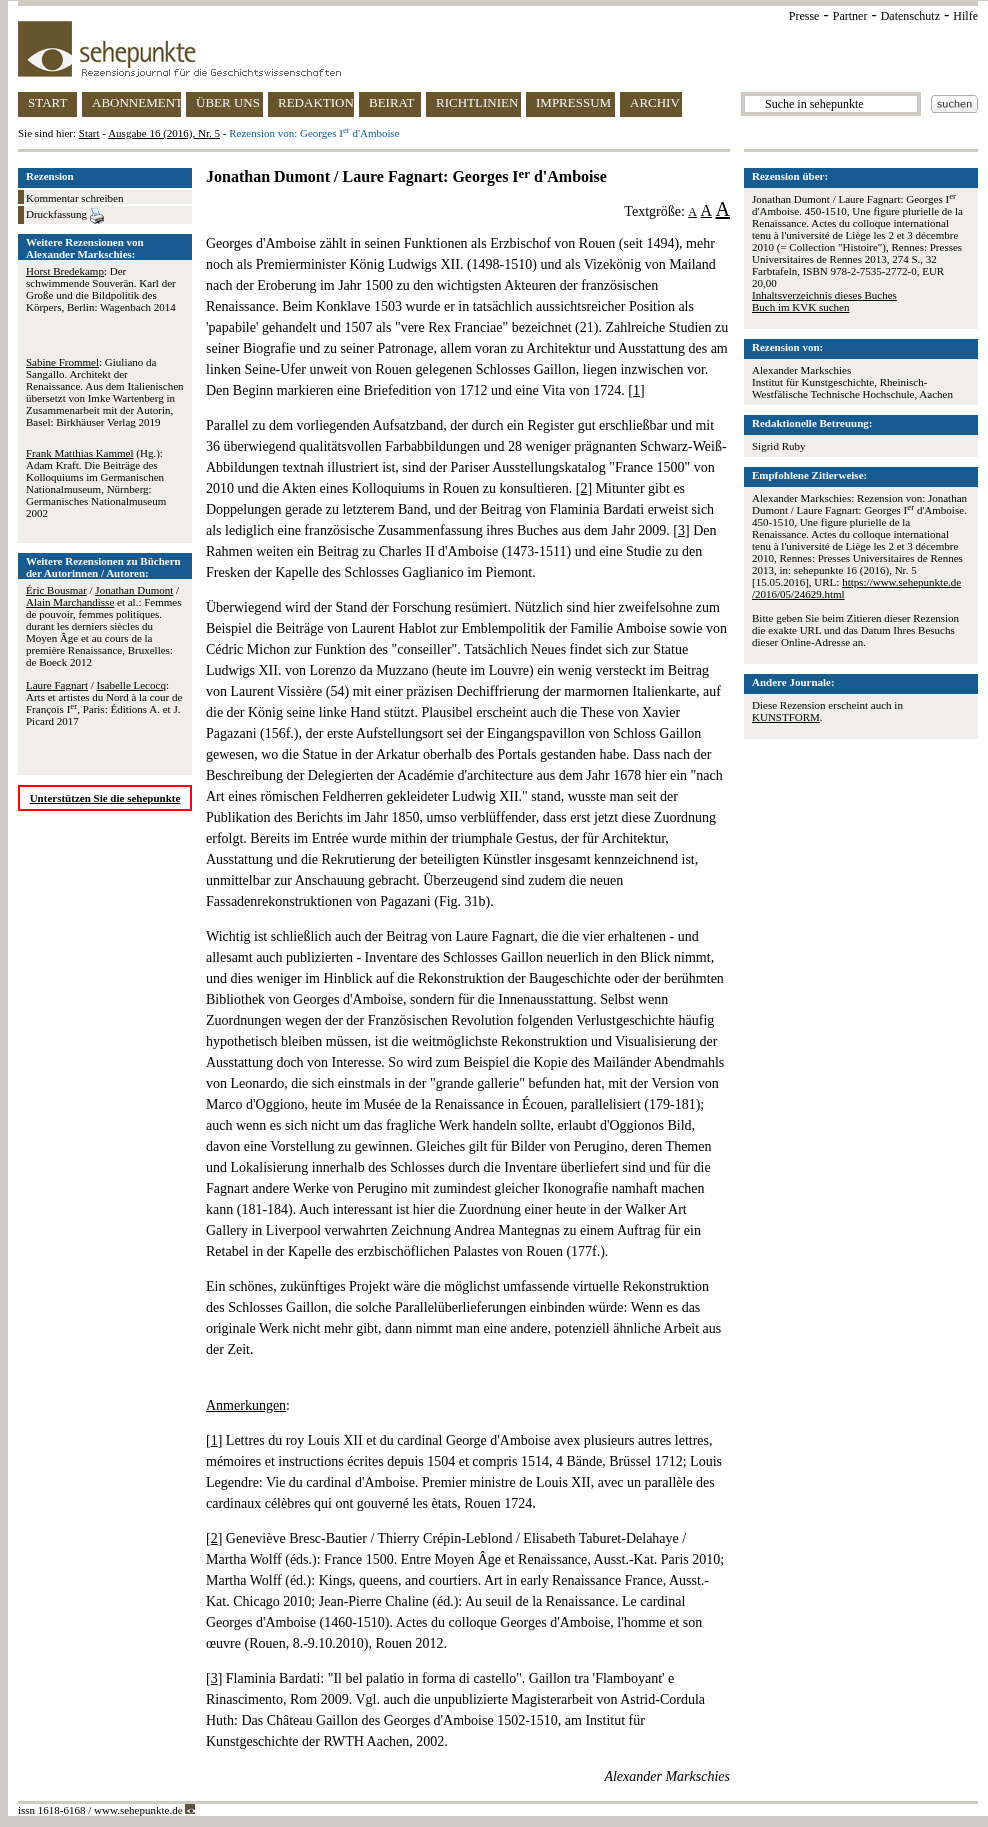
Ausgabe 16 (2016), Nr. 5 (164, 133)
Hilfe (965, 16)
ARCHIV (655, 102)
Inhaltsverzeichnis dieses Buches (824, 295)
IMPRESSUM (573, 102)
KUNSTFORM (786, 717)
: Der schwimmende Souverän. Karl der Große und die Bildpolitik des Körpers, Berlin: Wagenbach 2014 (101, 289)
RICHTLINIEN (477, 102)
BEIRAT (392, 102)
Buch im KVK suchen (800, 307)
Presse (804, 16)
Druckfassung (65, 216)
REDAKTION (316, 102)
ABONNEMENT (136, 102)
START (47, 102)
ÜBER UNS (228, 102)
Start (89, 133)
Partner (850, 16)
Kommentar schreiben (74, 198)
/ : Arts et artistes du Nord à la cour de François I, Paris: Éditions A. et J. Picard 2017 (104, 703)
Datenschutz (910, 16)
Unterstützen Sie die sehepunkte (105, 798)
